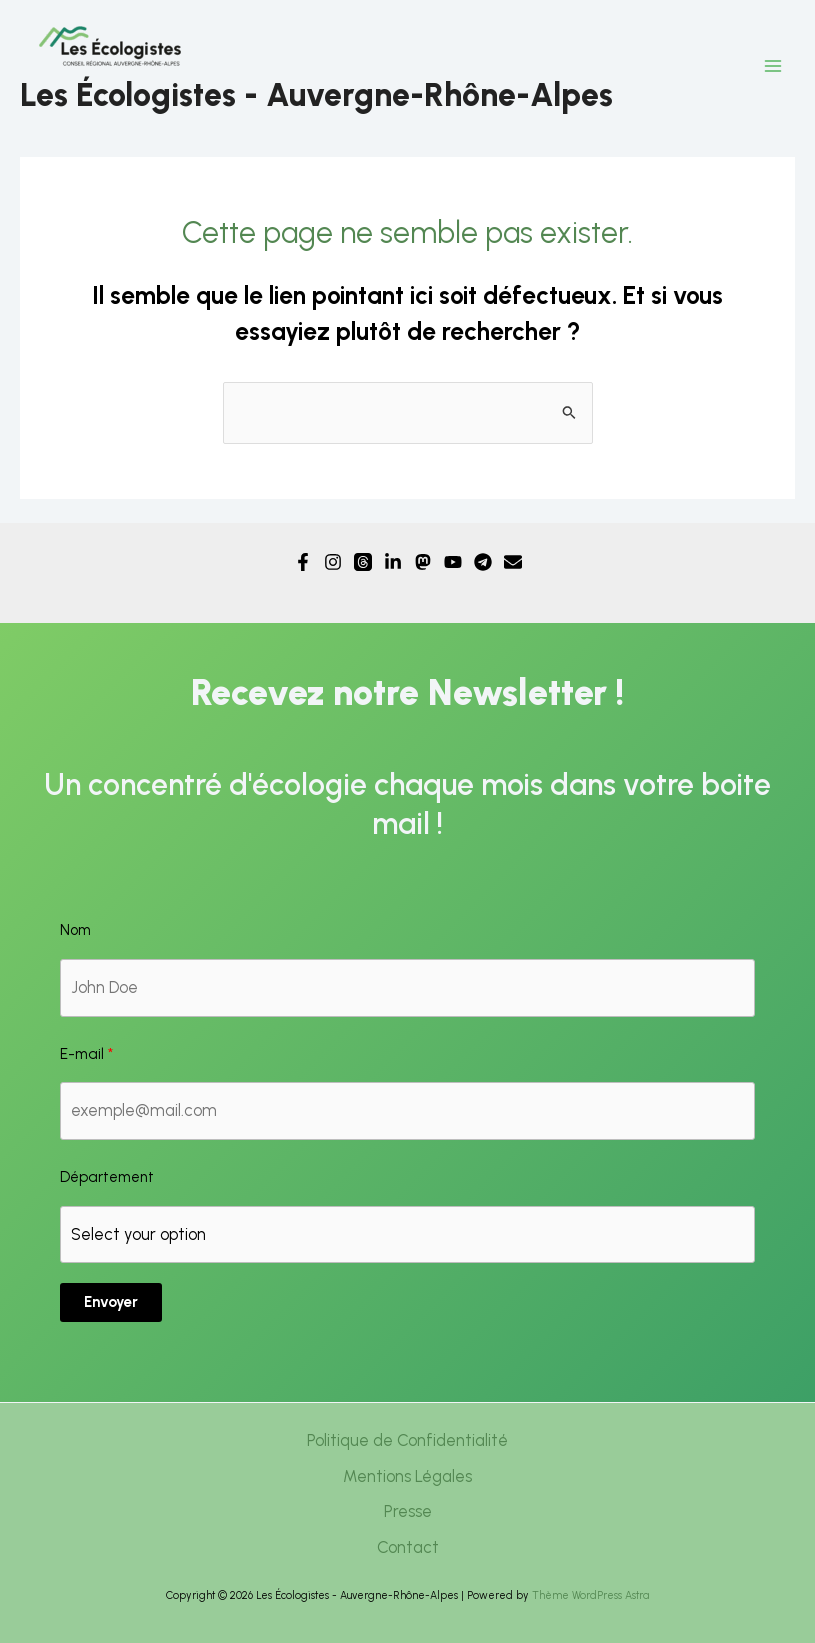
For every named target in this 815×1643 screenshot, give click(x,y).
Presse (408, 1511)
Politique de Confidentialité (407, 1440)
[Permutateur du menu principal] (772, 66)
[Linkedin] (393, 562)
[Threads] (363, 562)
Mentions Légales (407, 1476)
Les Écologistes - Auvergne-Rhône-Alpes (316, 95)
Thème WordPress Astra (590, 1595)
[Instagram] (333, 562)
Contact (408, 1547)
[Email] (513, 562)
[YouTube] (453, 562)
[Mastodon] (423, 562)
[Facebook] (303, 562)
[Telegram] (483, 562)
